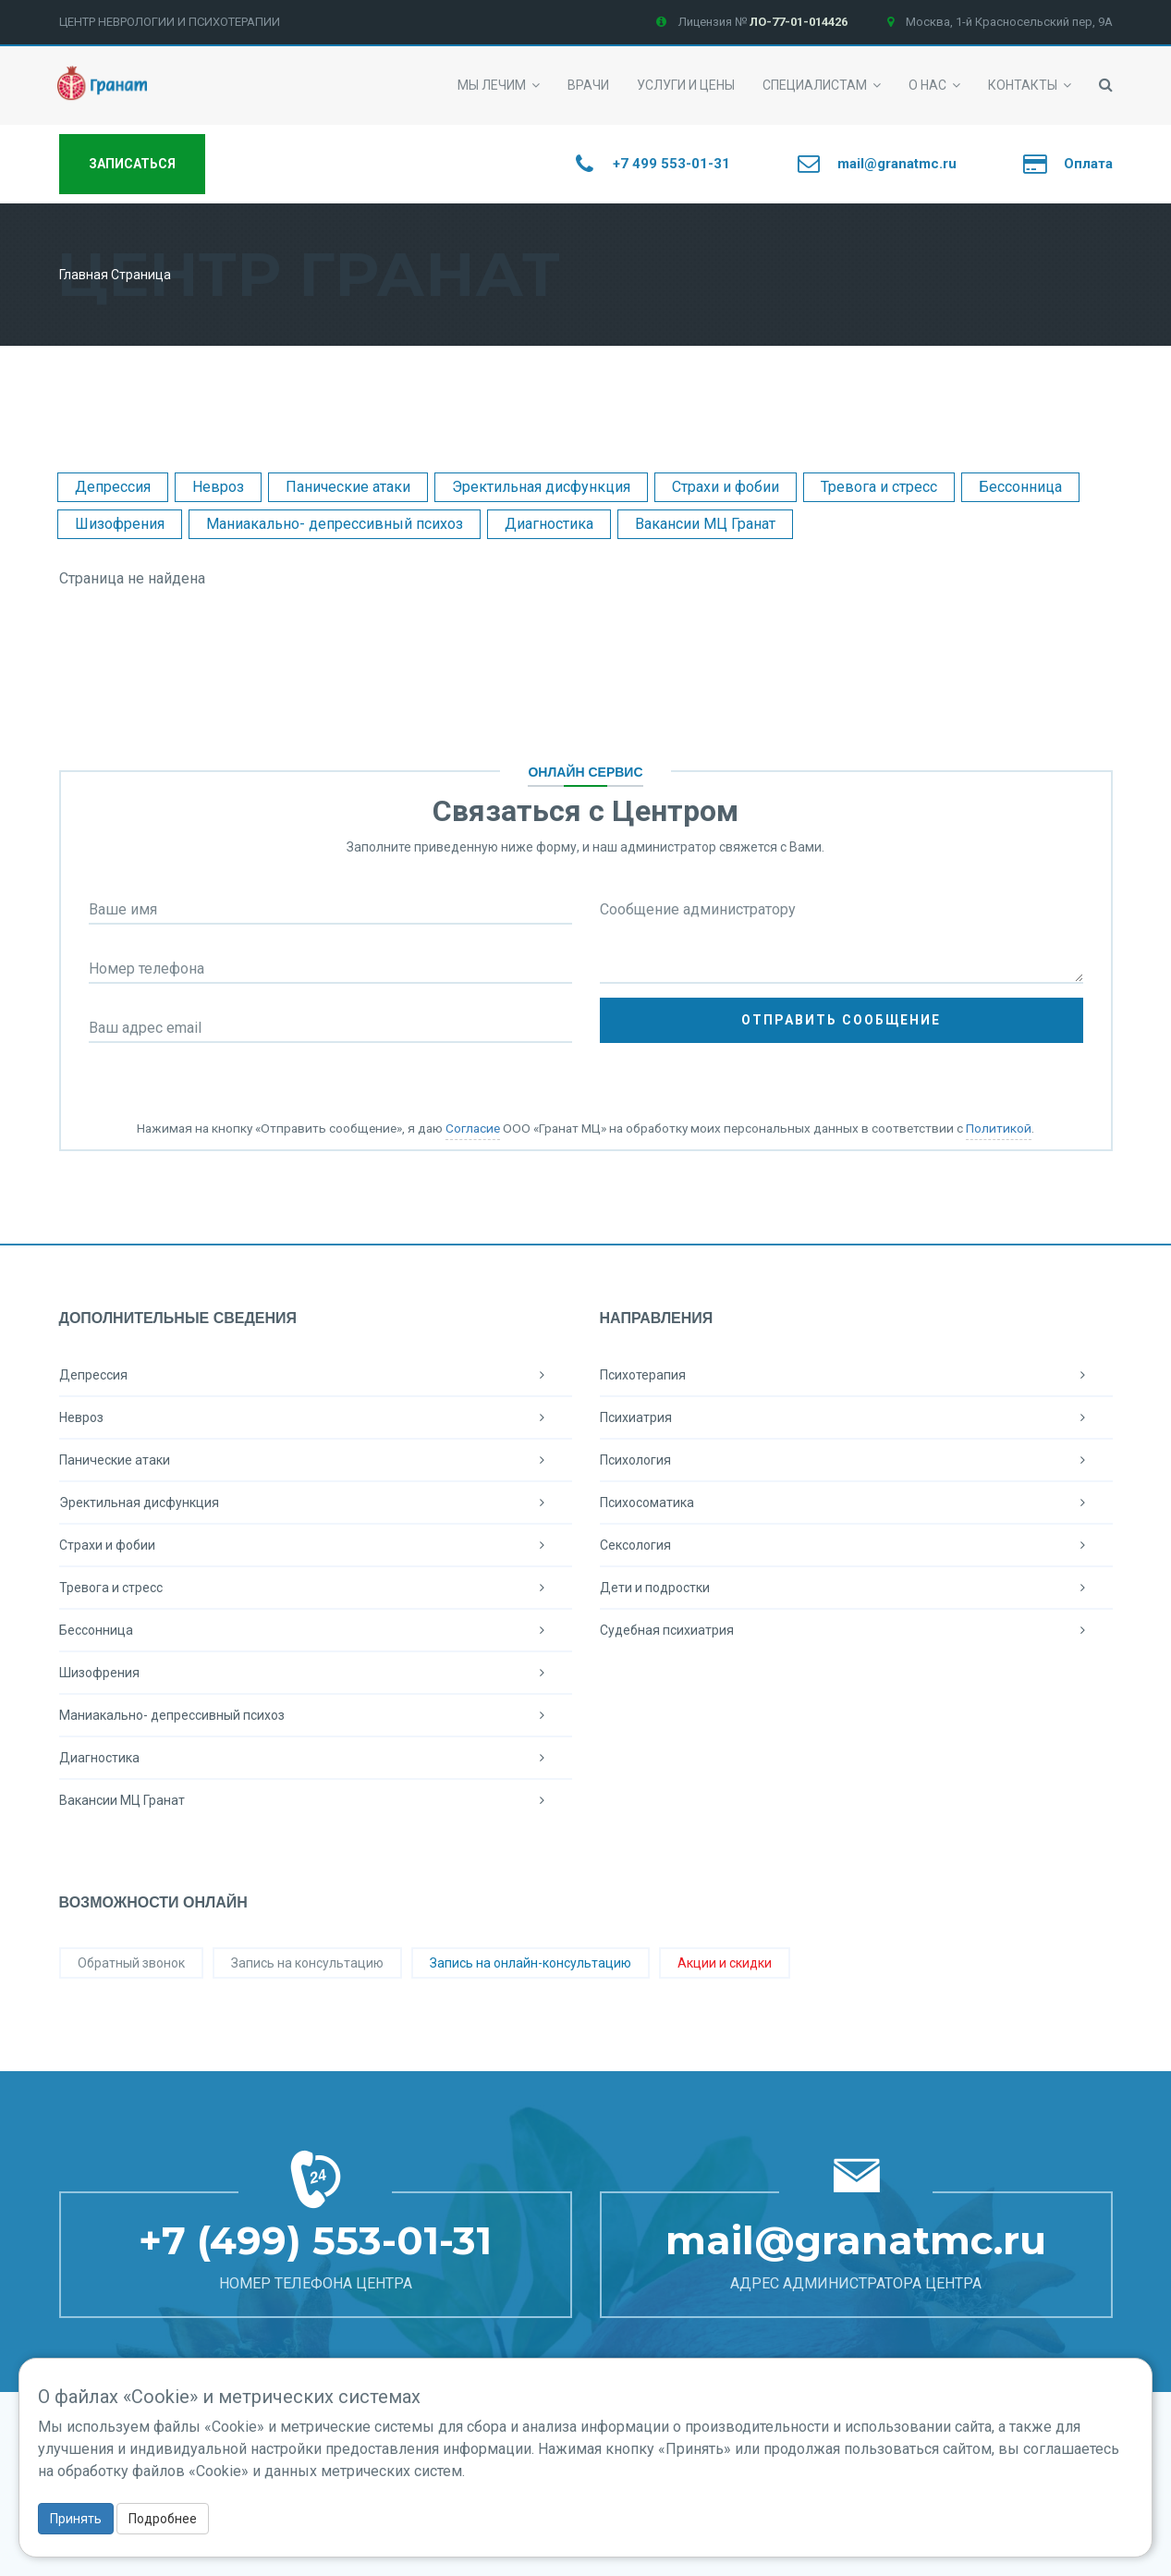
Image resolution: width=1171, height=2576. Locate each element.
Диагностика (549, 524)
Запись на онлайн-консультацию (530, 1963)
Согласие (472, 1128)
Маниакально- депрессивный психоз (334, 524)
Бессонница (1020, 487)
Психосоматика (856, 1502)
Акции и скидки (724, 1963)
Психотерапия (856, 1375)
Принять (76, 2518)
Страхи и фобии (725, 487)
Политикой (998, 1128)
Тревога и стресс (879, 487)
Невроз (218, 487)
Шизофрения (120, 524)
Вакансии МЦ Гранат (705, 524)
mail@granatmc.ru (855, 2240)
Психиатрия (856, 1417)
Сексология (856, 1545)
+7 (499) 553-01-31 (315, 2240)
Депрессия (113, 487)
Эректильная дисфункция (541, 487)
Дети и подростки (856, 1587)
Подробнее (162, 2518)
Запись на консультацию (307, 1963)
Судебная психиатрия (856, 1630)
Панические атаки (348, 487)
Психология (856, 1460)
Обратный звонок (131, 1963)
